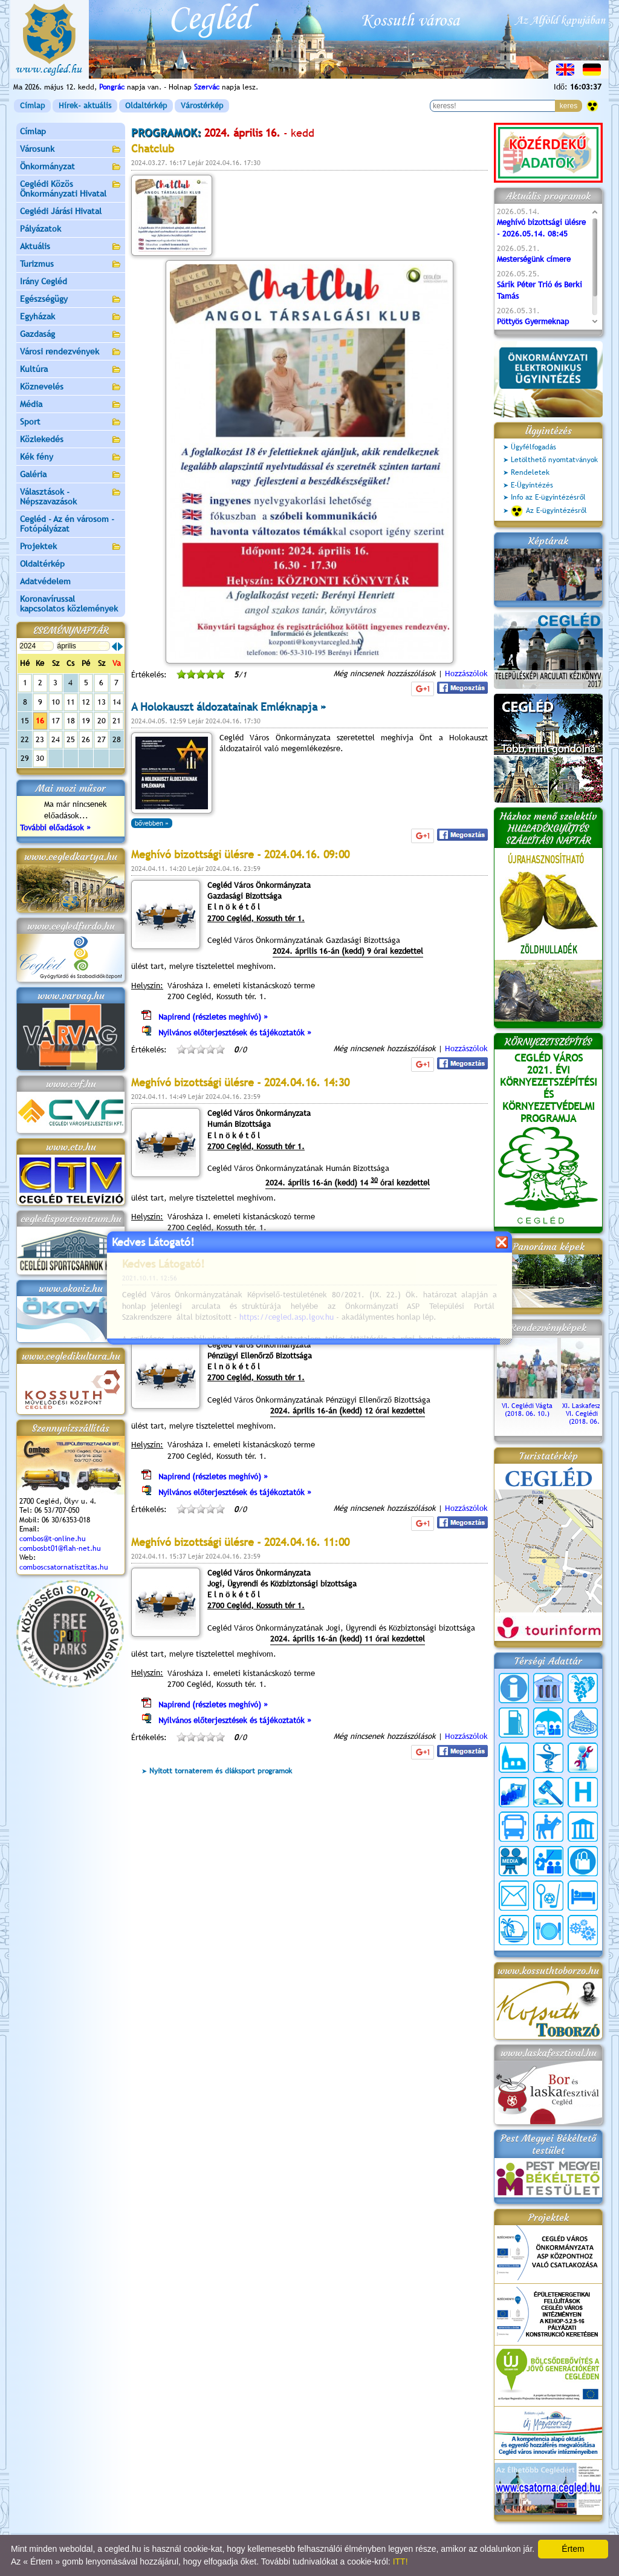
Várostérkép (202, 105)
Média (71, 405)
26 (86, 739)
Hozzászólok (466, 673)
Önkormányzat (71, 167)
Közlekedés (71, 440)
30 (40, 758)
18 (70, 720)
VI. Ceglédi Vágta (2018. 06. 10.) (527, 1405)
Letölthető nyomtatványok (554, 459)
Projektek (71, 547)
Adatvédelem (45, 581)
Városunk (71, 149)
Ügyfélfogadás (533, 447)
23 (40, 739)
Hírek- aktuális (85, 105)
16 (40, 720)
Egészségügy (71, 299)
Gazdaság (71, 335)
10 (55, 701)
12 (86, 701)
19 (86, 720)
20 (101, 720)
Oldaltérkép (146, 105)
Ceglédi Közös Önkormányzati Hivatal (71, 188)
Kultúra (71, 370)
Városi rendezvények (71, 352)
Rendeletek (530, 472)
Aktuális (71, 247)
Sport (71, 422)
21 (116, 720)
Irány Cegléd (43, 281)
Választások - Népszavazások (71, 496)
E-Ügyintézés (532, 485)
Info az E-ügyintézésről (548, 497)
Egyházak (71, 317)
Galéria (71, 475)
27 (101, 739)
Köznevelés (71, 387)
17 (55, 720)
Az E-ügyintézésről (549, 511)
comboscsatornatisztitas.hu (63, 1567)
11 (70, 701)
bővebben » (152, 823)
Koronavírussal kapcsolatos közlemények (69, 603)
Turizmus (71, 264)
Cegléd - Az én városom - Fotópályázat (67, 523)
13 (101, 701)
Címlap (32, 105)
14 (116, 701)
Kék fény (71, 457)
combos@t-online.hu (52, 1538)
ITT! (400, 2561)
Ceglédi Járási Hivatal (61, 211)
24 (55, 739)
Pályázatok (40, 228)
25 (70, 739)
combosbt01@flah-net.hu (60, 1548)
